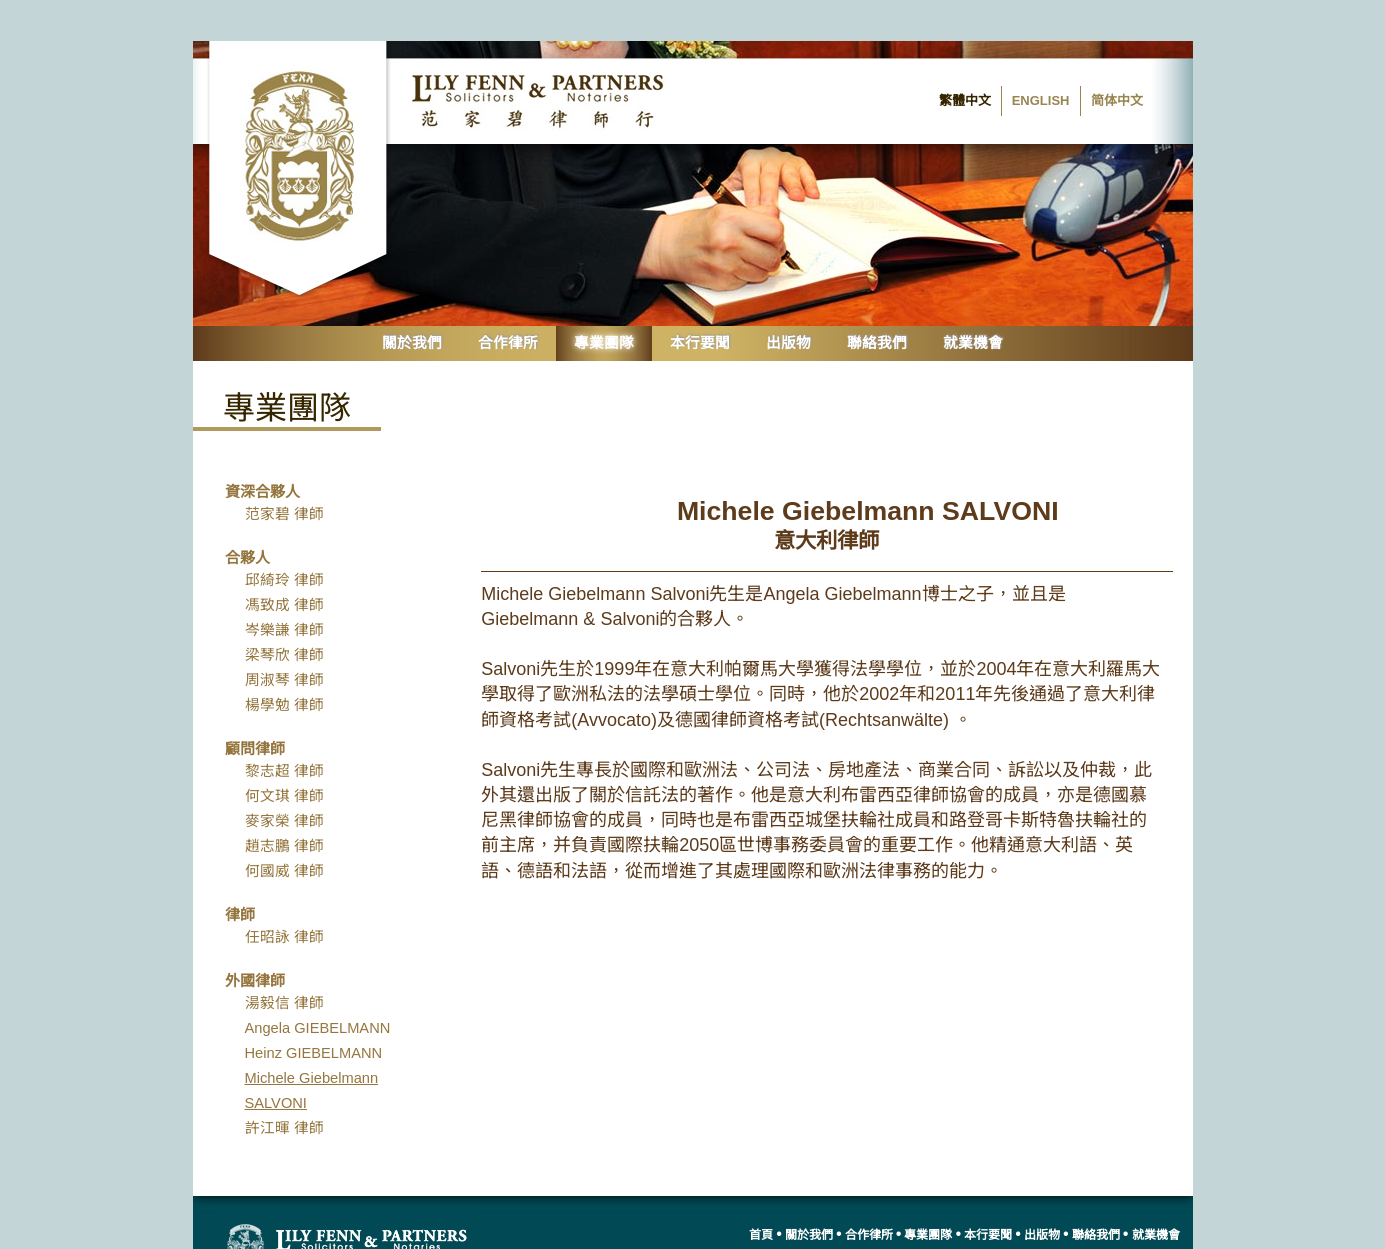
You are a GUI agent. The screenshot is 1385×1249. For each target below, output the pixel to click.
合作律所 (508, 302)
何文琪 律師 (284, 754)
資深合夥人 (262, 449)
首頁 (757, 1194)
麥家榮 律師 (284, 779)
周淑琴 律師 (284, 638)
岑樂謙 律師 (284, 588)
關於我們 (412, 302)
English (1041, 59)
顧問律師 (255, 706)
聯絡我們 (877, 302)
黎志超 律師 (284, 729)
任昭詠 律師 (284, 895)
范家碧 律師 (284, 472)
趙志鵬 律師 (284, 804)
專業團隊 (604, 302)
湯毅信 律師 (284, 961)
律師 (240, 872)
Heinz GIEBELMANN (314, 1011)
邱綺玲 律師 (284, 538)
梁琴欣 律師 (284, 613)
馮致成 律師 (284, 563)
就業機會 (973, 302)
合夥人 (247, 515)
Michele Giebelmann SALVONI (312, 1048)
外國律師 (255, 938)
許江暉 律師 (284, 1086)
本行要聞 (700, 302)
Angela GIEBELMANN (318, 986)
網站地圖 (1154, 1227)
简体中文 (1117, 59)
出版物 (788, 302)
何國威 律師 (284, 829)
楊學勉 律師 (284, 663)
